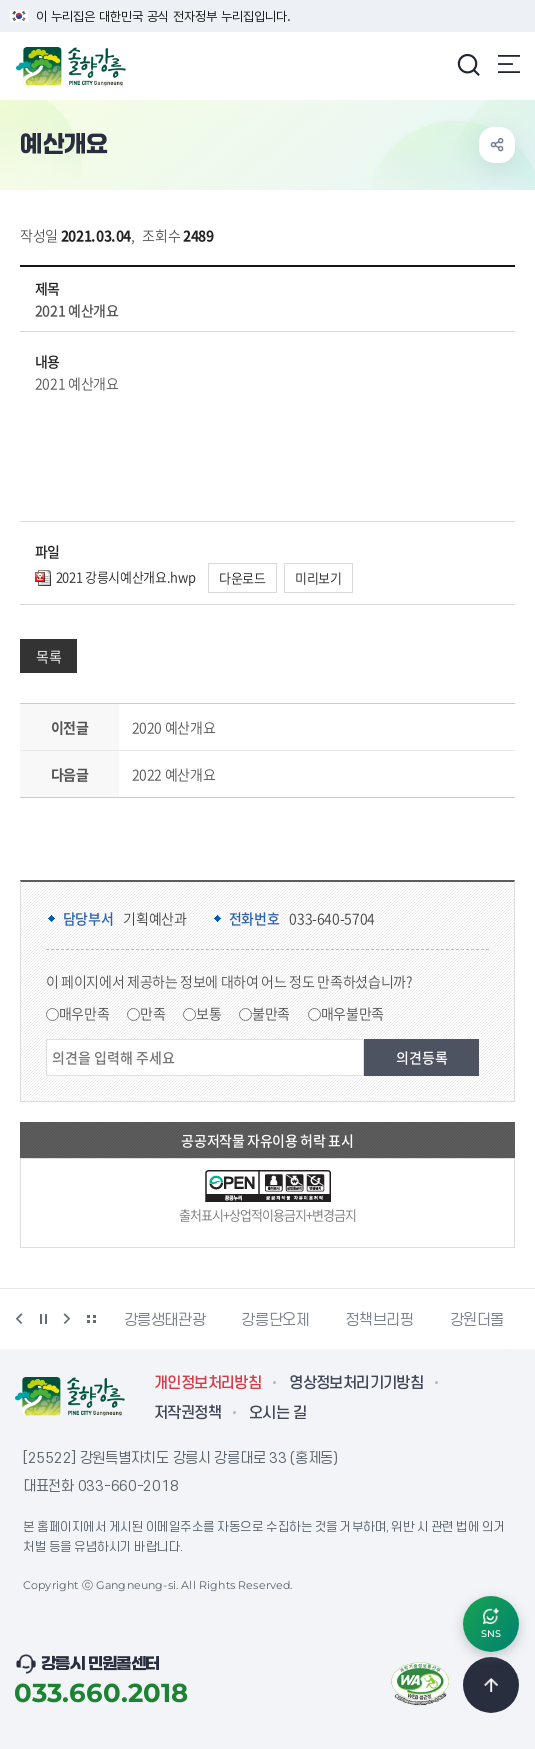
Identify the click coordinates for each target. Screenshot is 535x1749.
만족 (152, 1013)
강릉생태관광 (324, 1320)
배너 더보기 (91, 1319)
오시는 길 (277, 1413)
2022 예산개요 (174, 774)
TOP (491, 1685)
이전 (19, 1319)
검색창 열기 (468, 64)
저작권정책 (187, 1413)
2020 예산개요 (174, 727)
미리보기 (318, 577)
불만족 (271, 1013)
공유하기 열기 (497, 145)
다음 (67, 1319)
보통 (208, 1013)
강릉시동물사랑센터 (185, 1320)
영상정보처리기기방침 (356, 1383)
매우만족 (84, 1013)
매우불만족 (352, 1013)
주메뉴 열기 (509, 64)
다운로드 (242, 577)
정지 (43, 1319)
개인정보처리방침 (207, 1383)
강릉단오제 (434, 1320)
